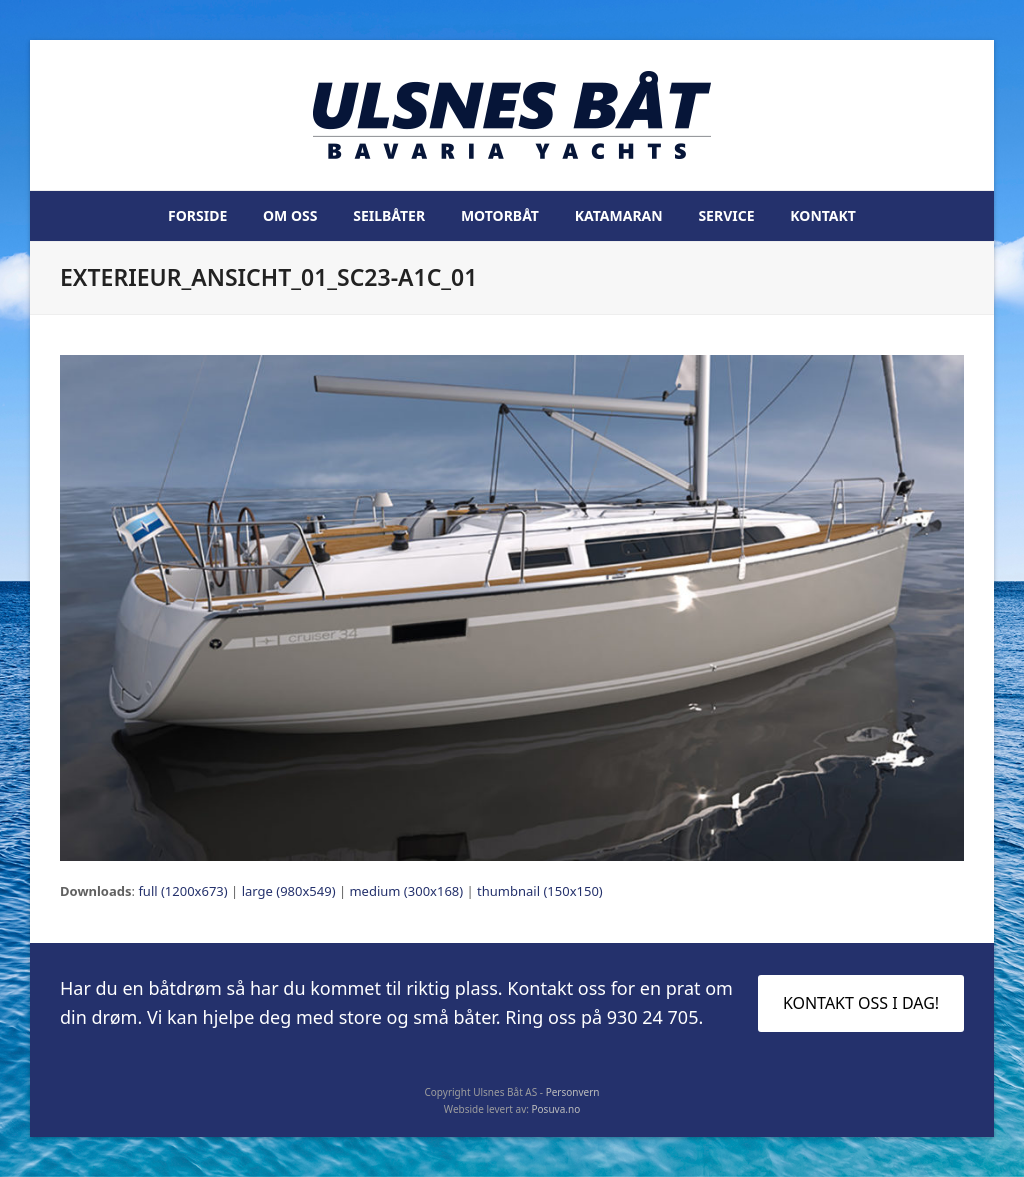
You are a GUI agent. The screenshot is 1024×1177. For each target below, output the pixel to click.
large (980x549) (289, 891)
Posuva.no (556, 1109)
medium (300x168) (406, 891)
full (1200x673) (182, 891)
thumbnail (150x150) (540, 891)
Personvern (573, 1092)
